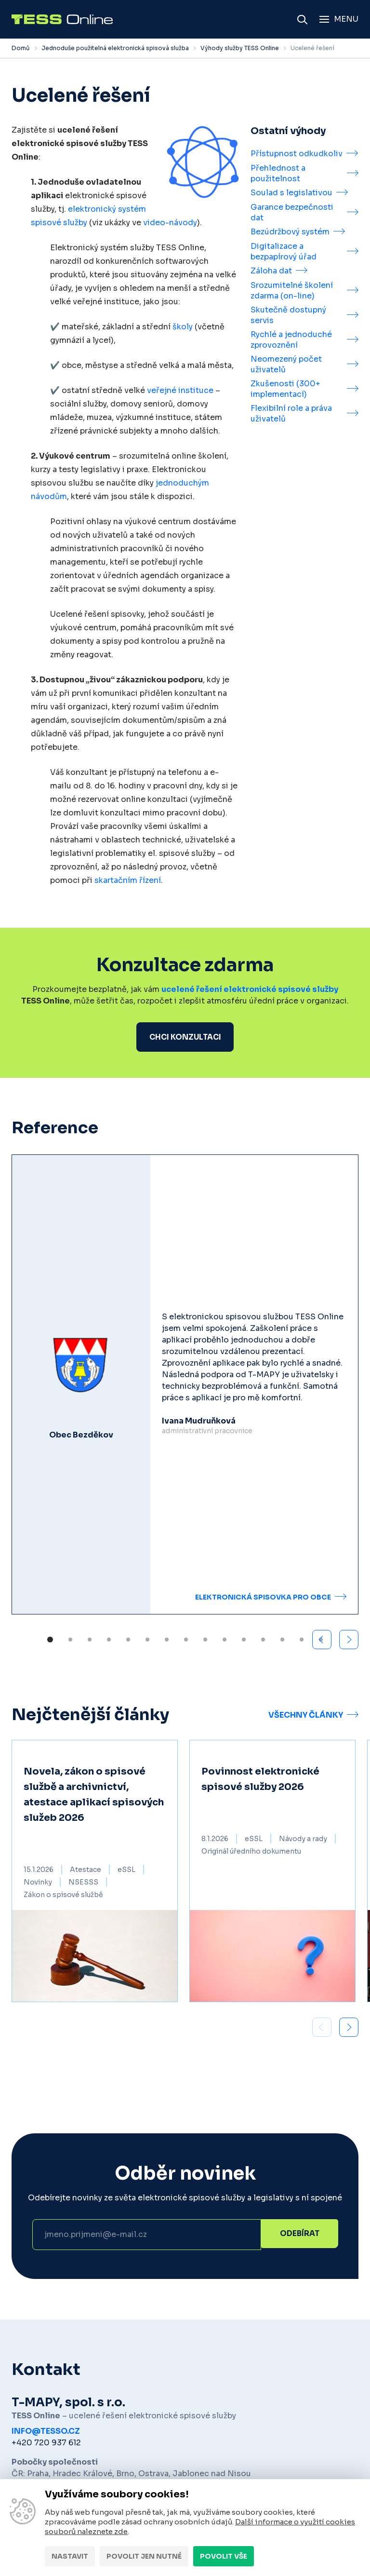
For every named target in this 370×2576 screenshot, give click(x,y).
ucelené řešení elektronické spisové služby (249, 989)
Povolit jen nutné (144, 2556)
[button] (348, 1641)
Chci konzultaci (185, 1037)
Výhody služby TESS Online (239, 48)
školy (182, 327)
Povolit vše (223, 2556)
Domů (21, 48)
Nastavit (70, 2556)
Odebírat (299, 2236)
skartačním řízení (127, 880)
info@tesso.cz (46, 2432)
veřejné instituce (180, 390)
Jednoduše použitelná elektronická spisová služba (115, 48)
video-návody (170, 222)
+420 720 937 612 (46, 2444)
